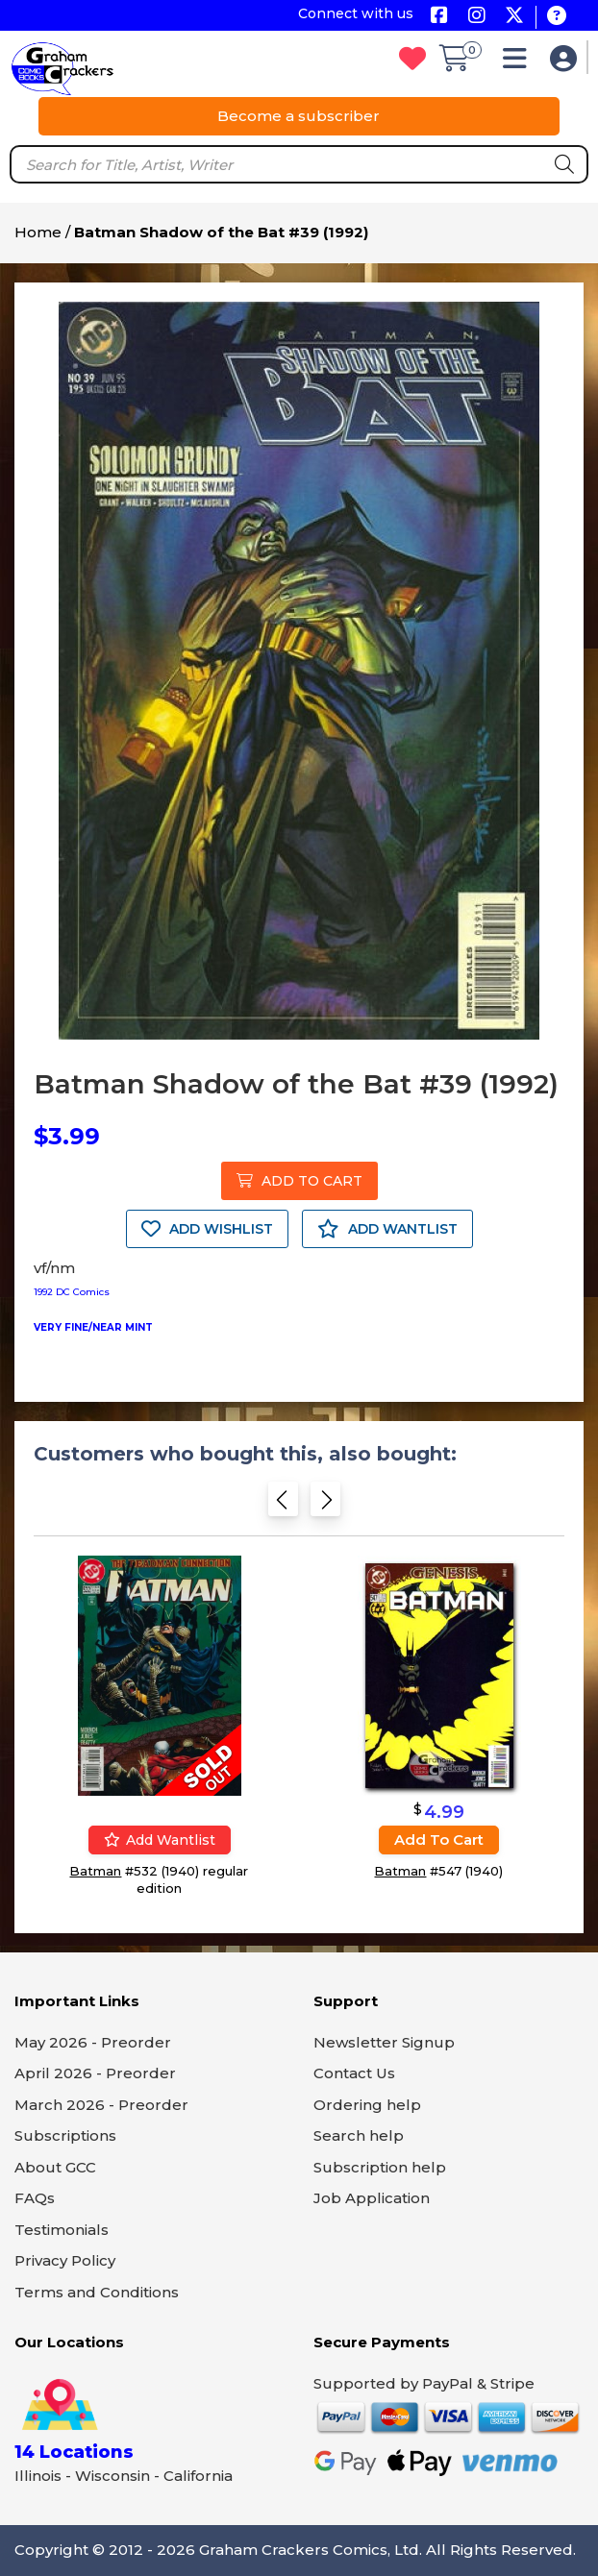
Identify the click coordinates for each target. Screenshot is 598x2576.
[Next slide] (325, 1505)
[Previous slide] (283, 1505)
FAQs (34, 2198)
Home (38, 232)
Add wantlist (159, 1840)
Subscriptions (65, 2135)
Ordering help (367, 2105)
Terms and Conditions (96, 2292)
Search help (358, 2135)
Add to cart (439, 1839)
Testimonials (61, 2229)
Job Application (371, 2198)
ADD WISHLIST (207, 1229)
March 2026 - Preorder (101, 2105)
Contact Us (354, 2073)
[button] (519, 63)
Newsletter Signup (384, 2042)
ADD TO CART (299, 1181)
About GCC (55, 2167)
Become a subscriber (298, 116)
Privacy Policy (64, 2260)
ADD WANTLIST (387, 1229)
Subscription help (379, 2167)
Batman (95, 1870)
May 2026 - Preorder (92, 2042)
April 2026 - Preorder (95, 2073)
